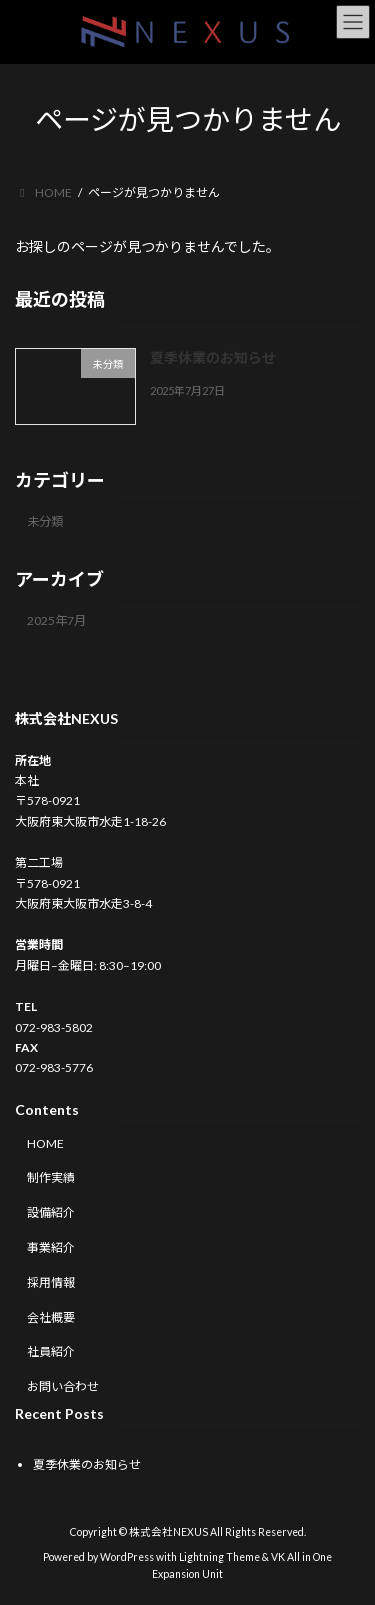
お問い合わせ (63, 1386)
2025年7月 (56, 620)
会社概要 (51, 1317)
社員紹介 (51, 1352)
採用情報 (51, 1282)
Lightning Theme (219, 1557)
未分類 (45, 520)
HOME (45, 1143)
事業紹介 (51, 1247)
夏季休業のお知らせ (213, 357)
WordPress (127, 1557)
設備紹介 (51, 1212)
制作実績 (51, 1178)
